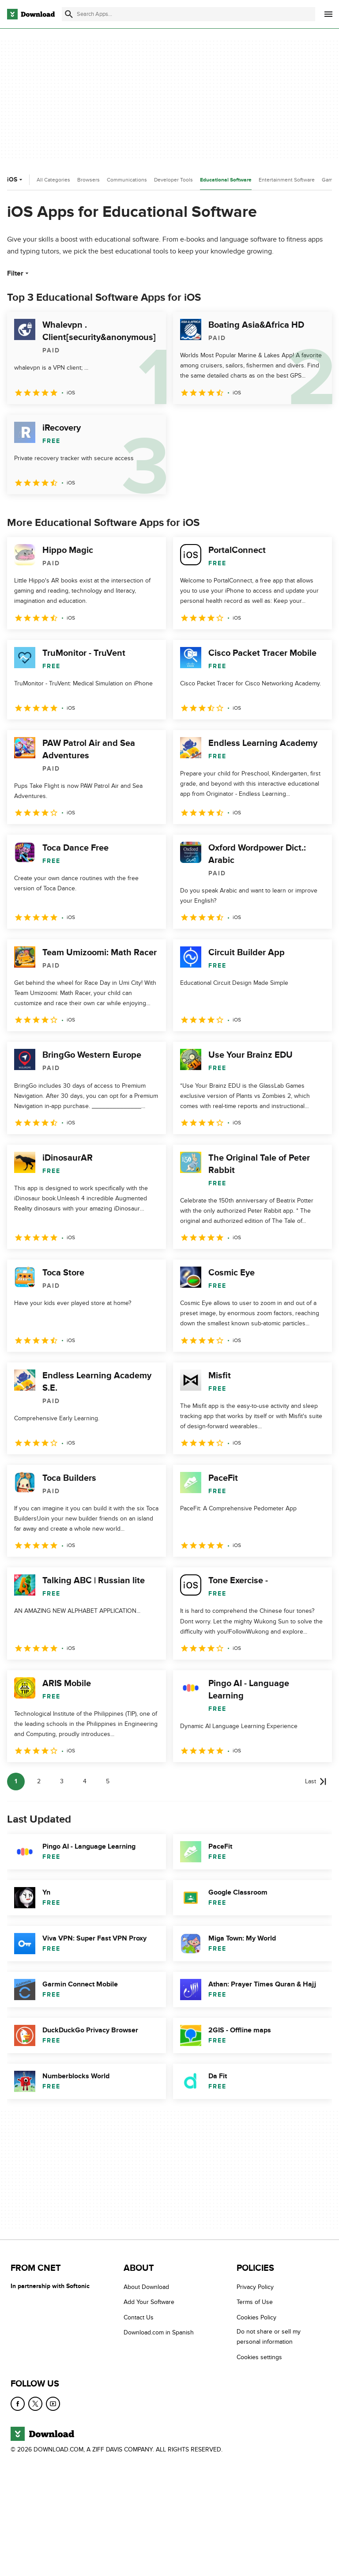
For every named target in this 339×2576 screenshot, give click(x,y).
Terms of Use (255, 2302)
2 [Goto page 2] (39, 1781)
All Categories (53, 180)
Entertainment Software (287, 180)
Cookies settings (259, 2356)
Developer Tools (173, 180)
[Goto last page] (316, 1781)
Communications (127, 180)
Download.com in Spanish (159, 2332)
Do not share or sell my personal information (269, 2336)
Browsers (88, 180)
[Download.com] (31, 14)
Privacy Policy (255, 2287)
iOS (15, 179)
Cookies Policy (256, 2317)
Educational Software (226, 180)
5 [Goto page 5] (107, 1781)
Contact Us (139, 2317)
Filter (18, 273)
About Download (146, 2287)
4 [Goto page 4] (85, 1781)
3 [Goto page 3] (62, 1781)
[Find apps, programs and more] (188, 14)
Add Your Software (149, 2302)
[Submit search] (69, 14)
